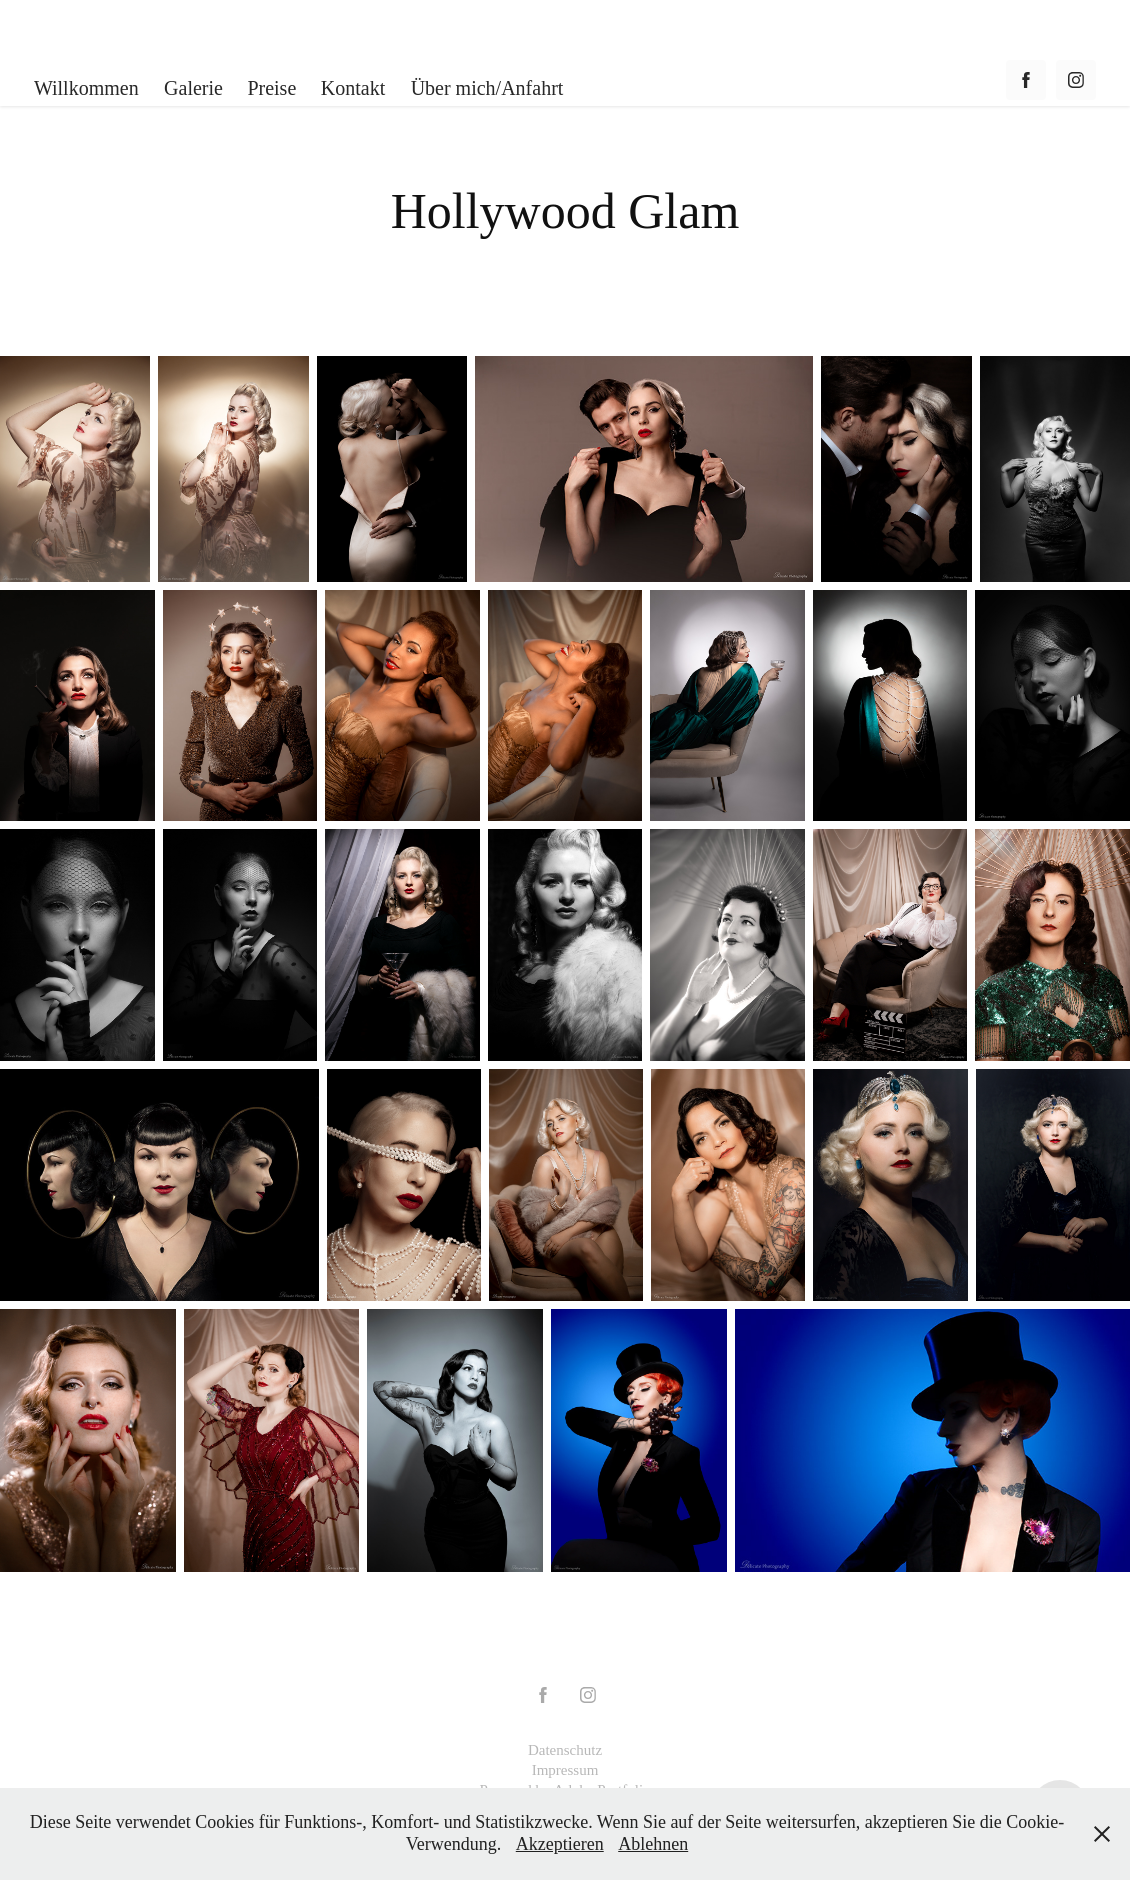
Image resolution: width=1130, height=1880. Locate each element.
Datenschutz (565, 1750)
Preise (271, 88)
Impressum (565, 1770)
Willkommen (86, 88)
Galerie (193, 88)
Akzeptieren (560, 1844)
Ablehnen (653, 1844)
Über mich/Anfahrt (487, 88)
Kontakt (353, 88)
